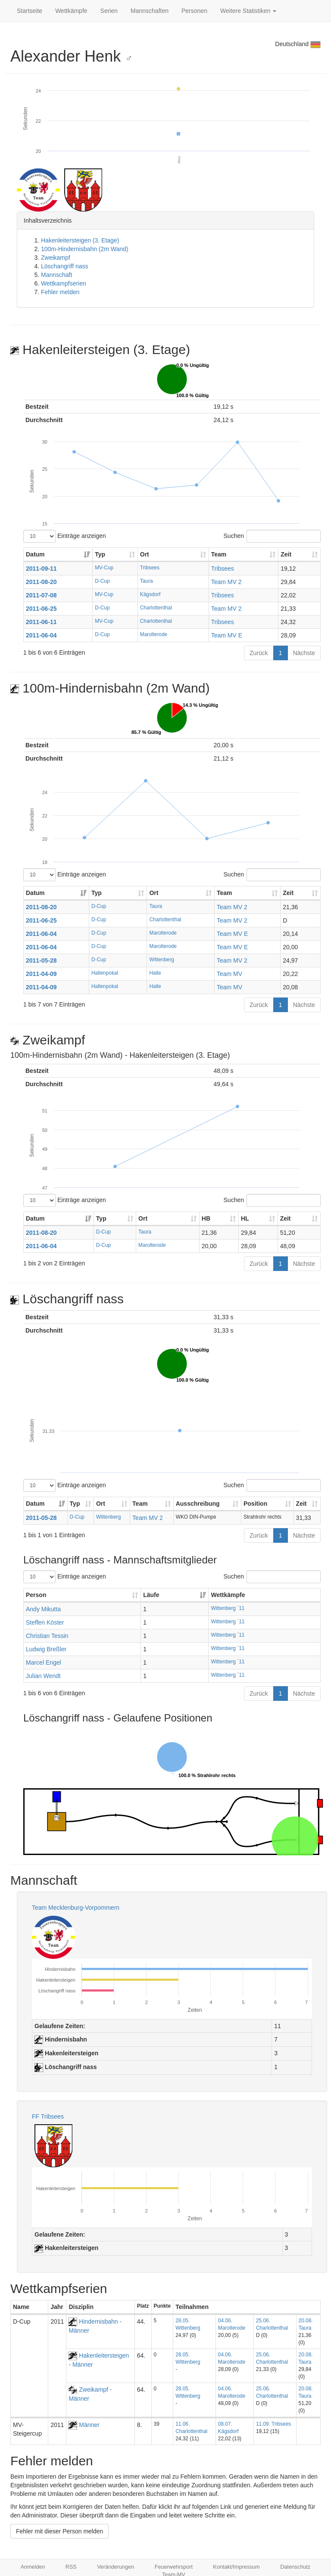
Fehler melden (60, 292)
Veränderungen (115, 2567)
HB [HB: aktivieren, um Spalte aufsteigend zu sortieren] (206, 1218)
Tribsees (149, 568)
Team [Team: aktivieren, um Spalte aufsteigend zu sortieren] (219, 554)
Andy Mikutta (43, 1609)
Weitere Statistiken (248, 10)
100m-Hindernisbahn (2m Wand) (84, 248)
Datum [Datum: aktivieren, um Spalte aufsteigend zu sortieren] (35, 554)
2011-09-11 (41, 568)
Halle (155, 973)
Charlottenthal (156, 608)
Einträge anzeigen (64, 536)
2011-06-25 (41, 608)
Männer (84, 2424)
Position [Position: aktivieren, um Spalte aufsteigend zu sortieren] (255, 1503)
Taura (146, 581)
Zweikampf (55, 257)
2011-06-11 (41, 621)
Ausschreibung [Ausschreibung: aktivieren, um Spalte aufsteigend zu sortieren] (198, 1503)
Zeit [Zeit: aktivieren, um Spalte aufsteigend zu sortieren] (286, 554)
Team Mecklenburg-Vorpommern (75, 1907)
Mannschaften (150, 10)
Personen (194, 10)
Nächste (304, 652)
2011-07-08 (41, 595)
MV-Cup (104, 568)
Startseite (29, 10)
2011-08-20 (41, 581)
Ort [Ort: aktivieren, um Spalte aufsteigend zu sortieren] (144, 554)
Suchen (272, 536)
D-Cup (102, 581)
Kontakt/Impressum (236, 2567)
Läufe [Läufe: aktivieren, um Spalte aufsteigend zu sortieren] (151, 1594)
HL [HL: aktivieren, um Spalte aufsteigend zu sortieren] (245, 1218)
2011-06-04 (41, 635)
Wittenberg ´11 (227, 1608)
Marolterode (153, 634)
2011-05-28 (41, 960)
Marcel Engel (43, 1662)
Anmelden (33, 2567)
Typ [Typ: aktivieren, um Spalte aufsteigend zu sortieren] (100, 554)
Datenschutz (295, 2567)
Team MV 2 (226, 581)
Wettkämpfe (71, 10)
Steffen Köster (45, 1622)
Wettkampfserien (63, 283)
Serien (109, 10)
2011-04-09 (41, 973)
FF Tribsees (48, 2116)
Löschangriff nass (64, 266)
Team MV (229, 973)
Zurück (259, 652)
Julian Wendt (43, 1675)
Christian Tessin (47, 1635)
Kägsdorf (150, 594)
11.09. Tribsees (273, 2424)
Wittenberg (161, 960)
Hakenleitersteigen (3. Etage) (80, 240)
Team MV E (226, 635)
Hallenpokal (104, 973)
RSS (71, 2567)
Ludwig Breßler (46, 1649)
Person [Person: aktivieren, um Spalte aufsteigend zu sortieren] (36, 1594)
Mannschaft (56, 274)
